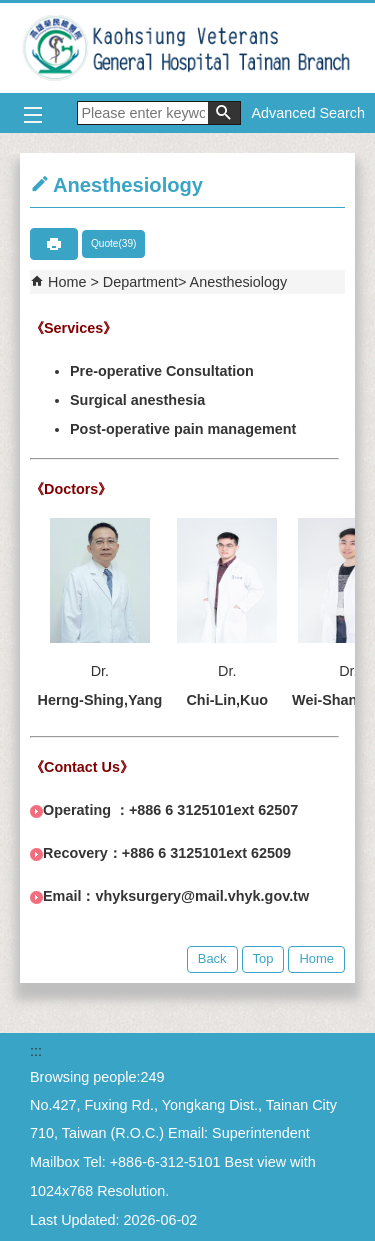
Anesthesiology (239, 282)
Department (140, 282)
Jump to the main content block (10, 10)
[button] (224, 113)
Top (263, 958)
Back (212, 958)
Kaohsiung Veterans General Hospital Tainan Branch (188, 48)
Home (67, 282)
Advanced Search (308, 113)
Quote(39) (113, 243)
